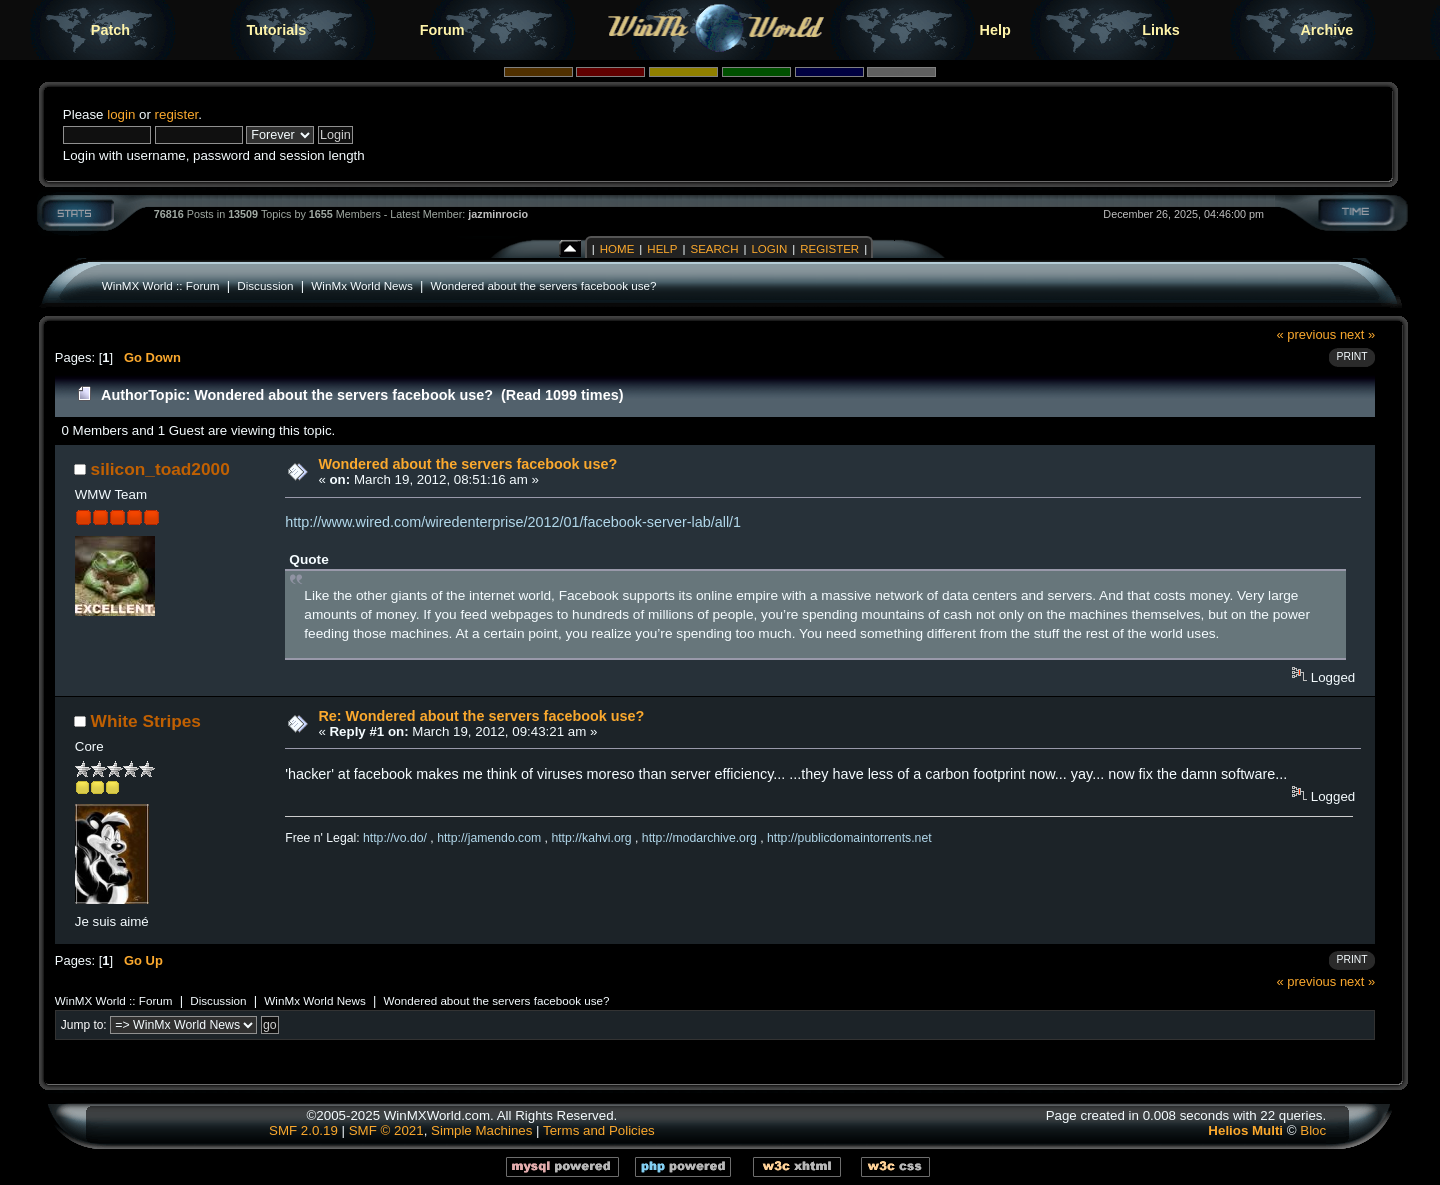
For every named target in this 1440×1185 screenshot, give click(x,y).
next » (1357, 334)
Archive (1326, 30)
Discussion (265, 285)
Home (617, 249)
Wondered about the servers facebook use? (544, 285)
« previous (1307, 334)
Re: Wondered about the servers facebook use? (481, 716)
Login (769, 249)
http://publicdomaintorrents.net (849, 838)
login (121, 114)
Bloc (1313, 1130)
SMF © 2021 (386, 1130)
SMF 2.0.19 (303, 1130)
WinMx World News (361, 285)
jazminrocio (498, 214)
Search (714, 249)
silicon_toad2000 (160, 469)
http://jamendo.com (489, 838)
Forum (442, 30)
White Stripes (146, 721)
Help (995, 30)
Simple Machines (481, 1130)
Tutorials (276, 30)
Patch (110, 30)
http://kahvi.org (591, 838)
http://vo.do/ (395, 838)
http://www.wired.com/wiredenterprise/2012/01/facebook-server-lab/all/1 (513, 522)
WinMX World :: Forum (161, 285)
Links (1161, 30)
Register (829, 249)
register (177, 114)
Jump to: (84, 1025)
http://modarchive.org (699, 838)
